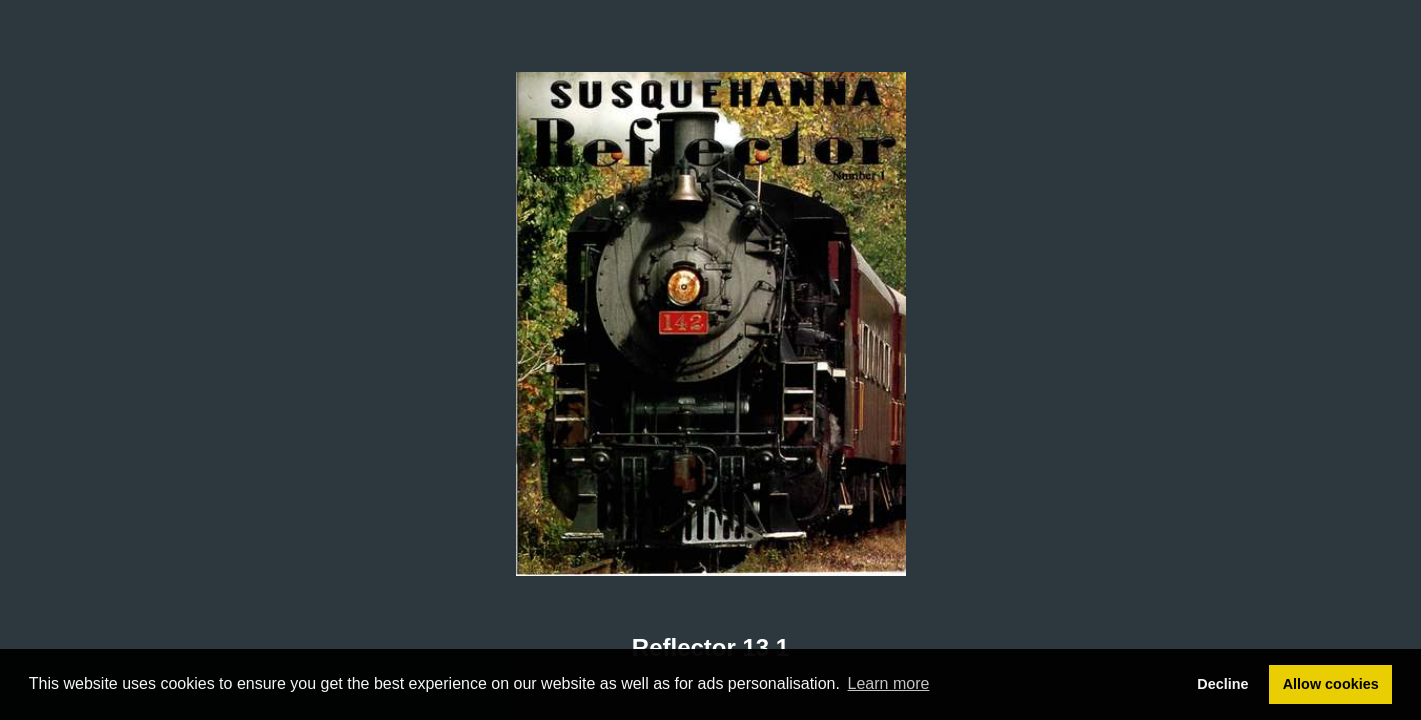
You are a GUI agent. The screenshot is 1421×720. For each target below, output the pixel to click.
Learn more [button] (889, 683)
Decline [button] (1222, 684)
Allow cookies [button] (1331, 684)
